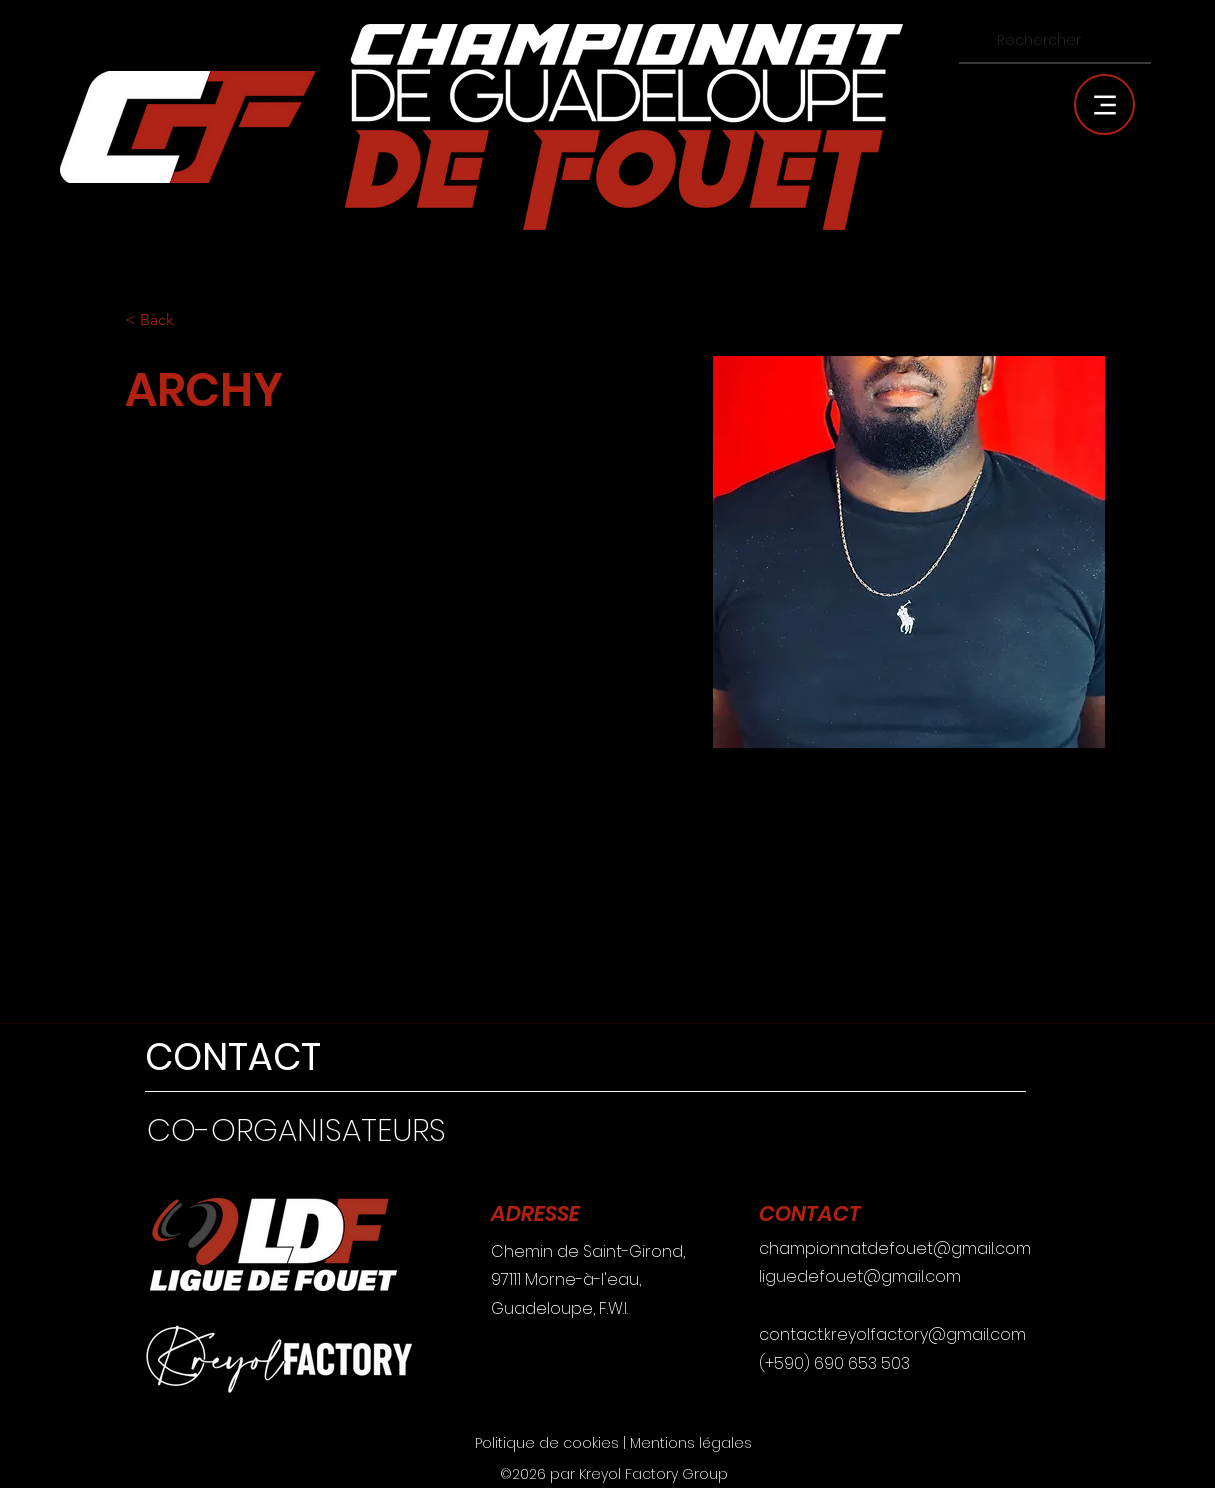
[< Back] (164, 320)
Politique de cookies (547, 1443)
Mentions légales (691, 1443)
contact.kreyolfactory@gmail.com (892, 1334)
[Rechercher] (1053, 40)
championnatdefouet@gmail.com (895, 1248)
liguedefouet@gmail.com (860, 1276)
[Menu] (1104, 104)
